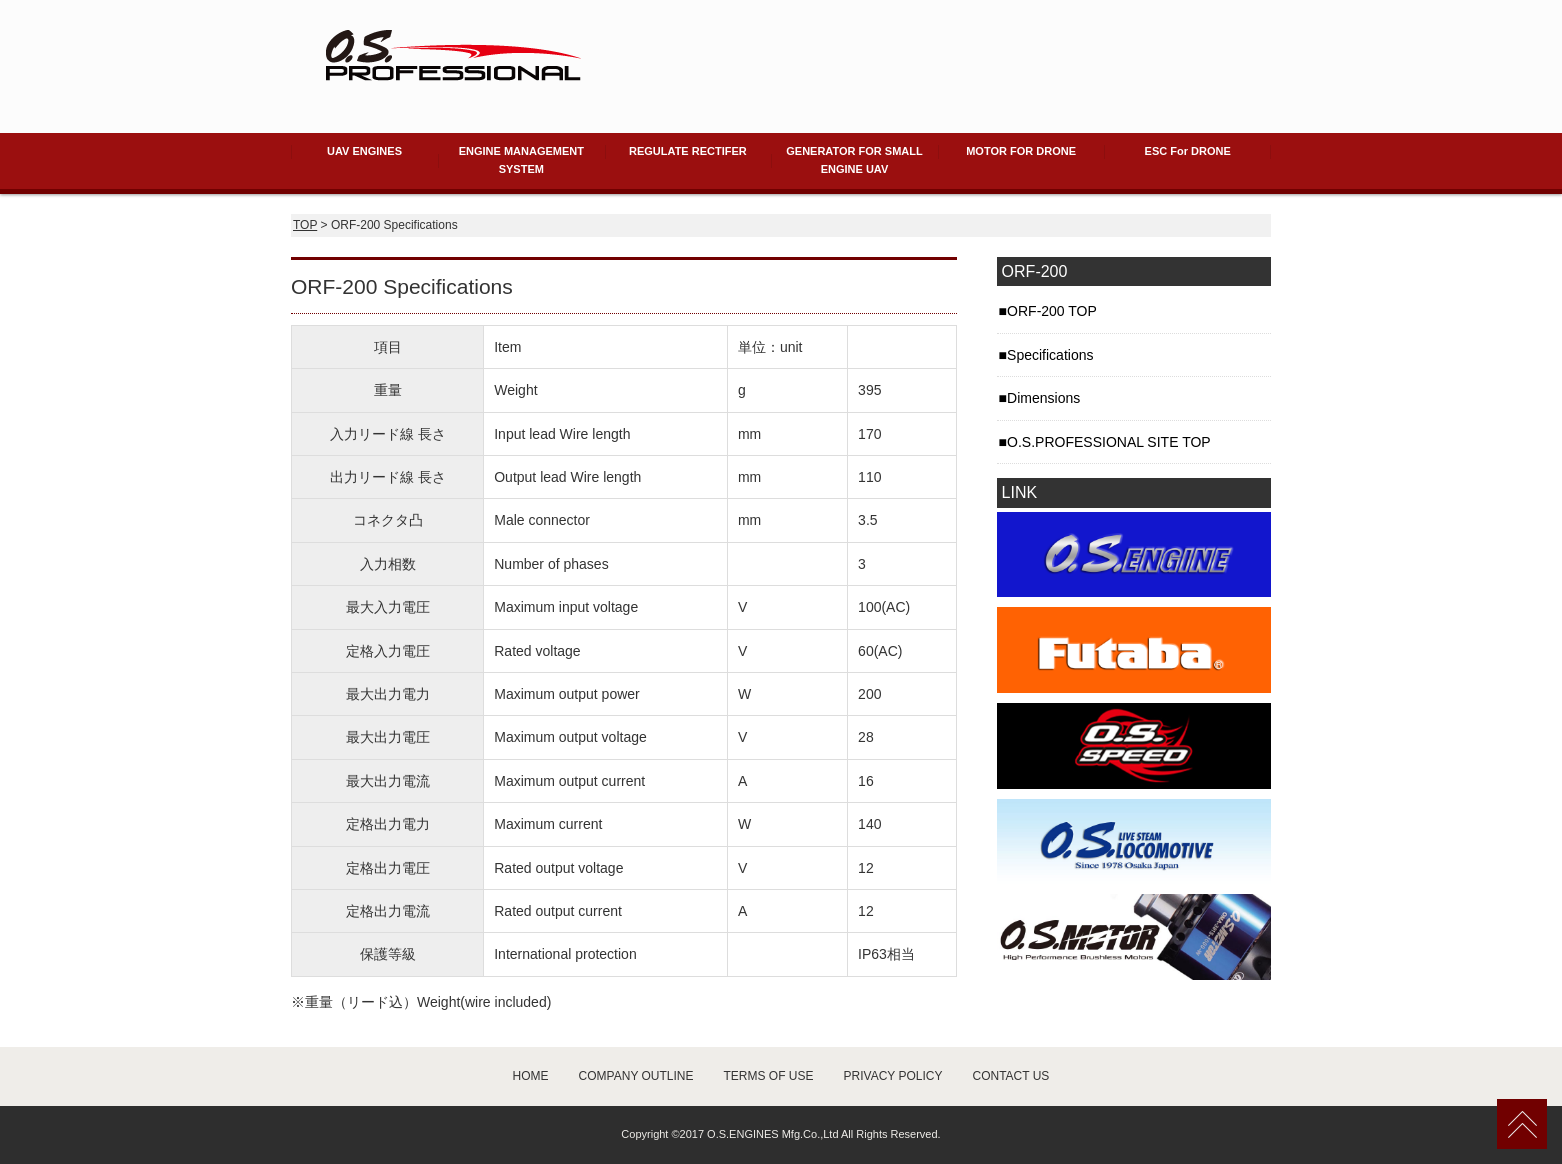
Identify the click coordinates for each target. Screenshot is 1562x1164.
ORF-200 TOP (1052, 311)
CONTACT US (1010, 1076)
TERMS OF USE (769, 1076)
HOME (531, 1076)
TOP (305, 225)
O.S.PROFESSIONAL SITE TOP (1109, 442)
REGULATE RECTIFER (688, 151)
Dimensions (1043, 398)
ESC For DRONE (1188, 151)
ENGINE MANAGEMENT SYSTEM (521, 160)
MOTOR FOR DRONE (1021, 151)
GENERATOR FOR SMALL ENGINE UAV (854, 160)
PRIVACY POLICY (893, 1076)
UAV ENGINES (364, 151)
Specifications (1050, 355)
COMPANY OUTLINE (636, 1076)
